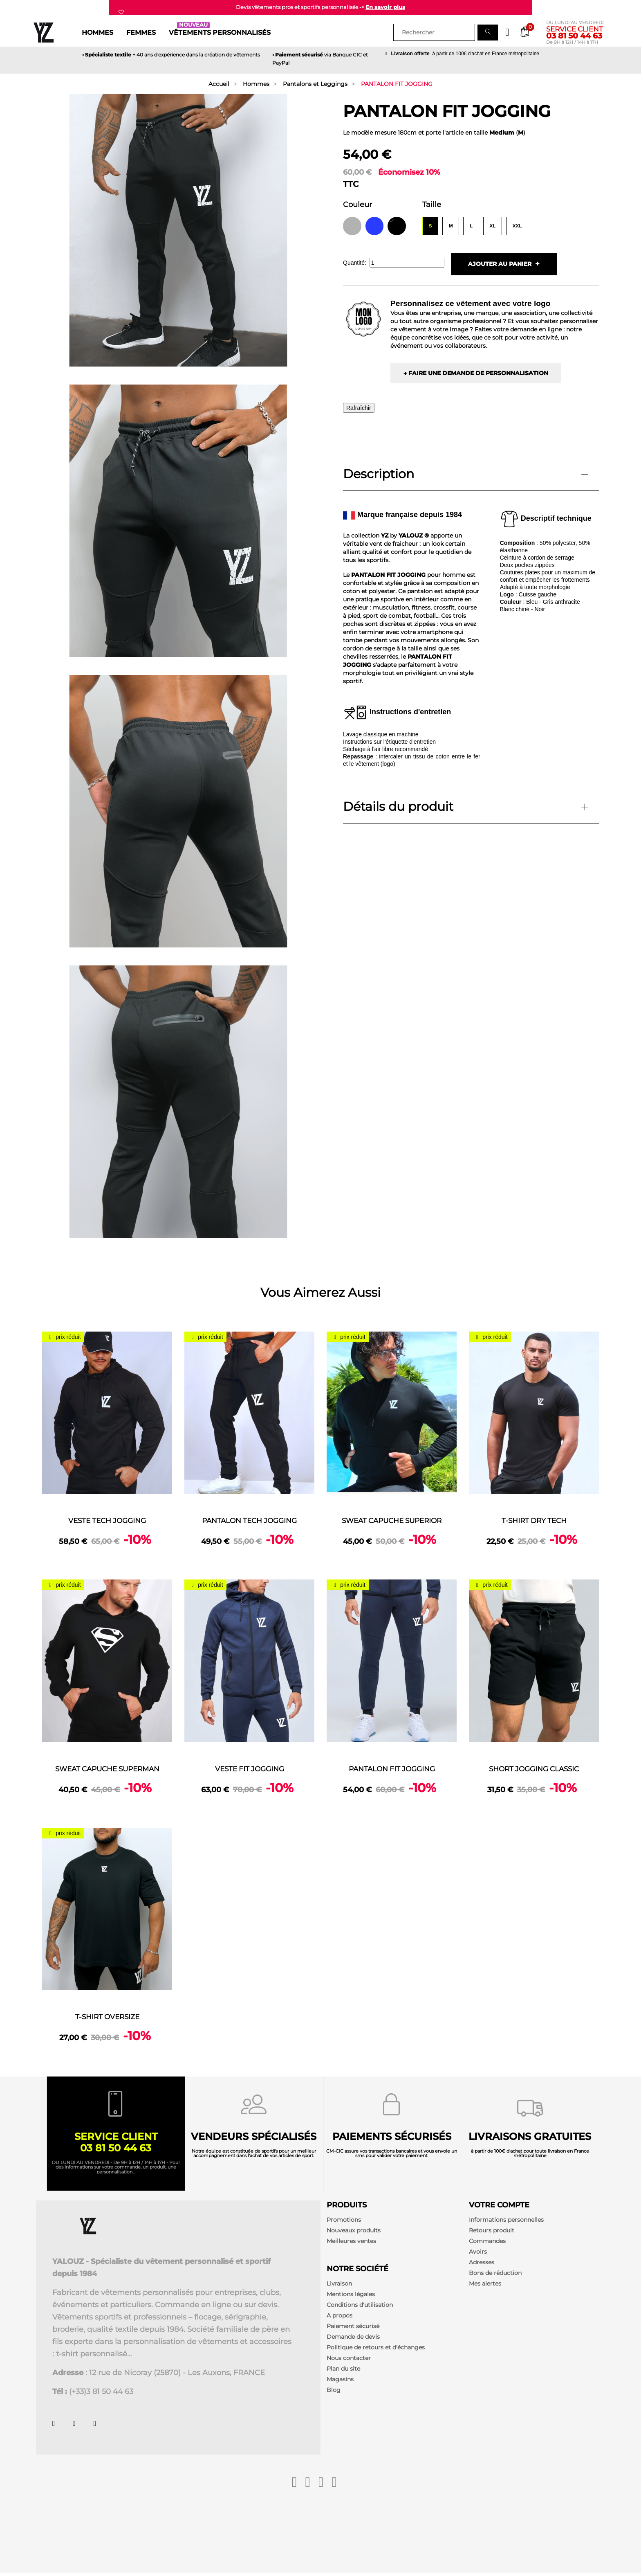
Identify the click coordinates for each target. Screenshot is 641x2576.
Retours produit (491, 2233)
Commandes (487, 2244)
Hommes (97, 32)
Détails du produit (398, 807)
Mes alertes (485, 2286)
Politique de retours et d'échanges (376, 2350)
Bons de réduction (495, 2275)
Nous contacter (349, 2361)
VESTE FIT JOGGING (249, 1768)
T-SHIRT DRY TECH (534, 1520)
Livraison (339, 2286)
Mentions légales (351, 2297)
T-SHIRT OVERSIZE (107, 2016)
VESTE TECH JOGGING (107, 1520)
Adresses (481, 2265)
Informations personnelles (506, 2222)
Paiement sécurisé (353, 2329)
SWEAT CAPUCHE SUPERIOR (392, 1520)
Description (378, 474)
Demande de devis (353, 2339)
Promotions (344, 2222)
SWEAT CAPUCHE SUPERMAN (107, 1768)
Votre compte (499, 2207)
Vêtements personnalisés (220, 31)
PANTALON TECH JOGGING (249, 1520)
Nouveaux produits (354, 2233)
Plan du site (343, 2371)
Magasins (340, 2382)
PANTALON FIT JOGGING (392, 1768)
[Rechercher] (434, 32)
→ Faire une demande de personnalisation (475, 374)
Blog (334, 2392)
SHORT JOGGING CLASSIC (534, 1768)
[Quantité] (407, 263)
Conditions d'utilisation (360, 2307)
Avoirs (478, 2254)
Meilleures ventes (351, 2244)
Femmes (141, 32)
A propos (339, 2318)
